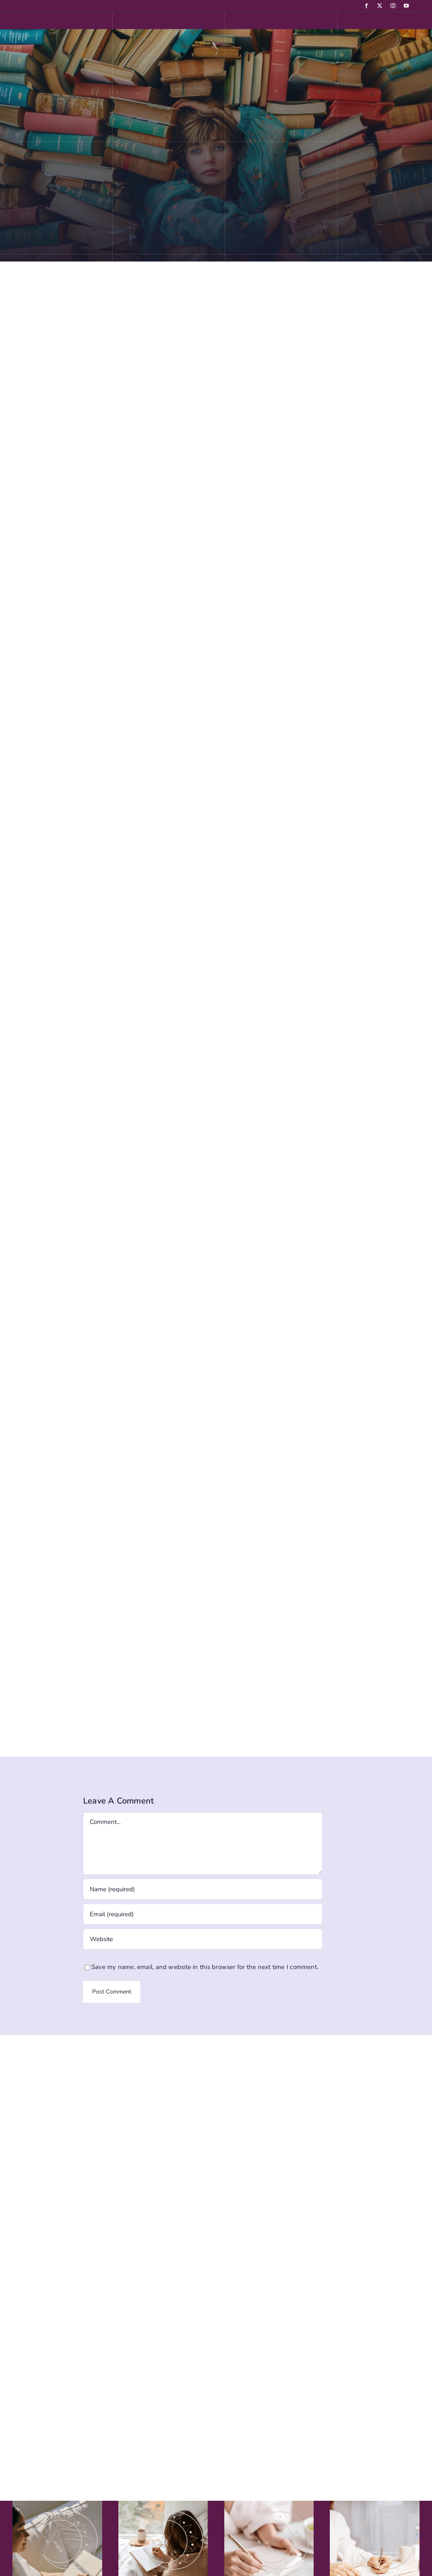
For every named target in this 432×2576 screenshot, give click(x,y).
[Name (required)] (202, 1889)
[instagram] (392, 5)
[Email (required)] (202, 1914)
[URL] (202, 1939)
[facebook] (366, 5)
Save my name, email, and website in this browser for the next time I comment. (204, 1967)
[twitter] (379, 5)
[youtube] (406, 5)
